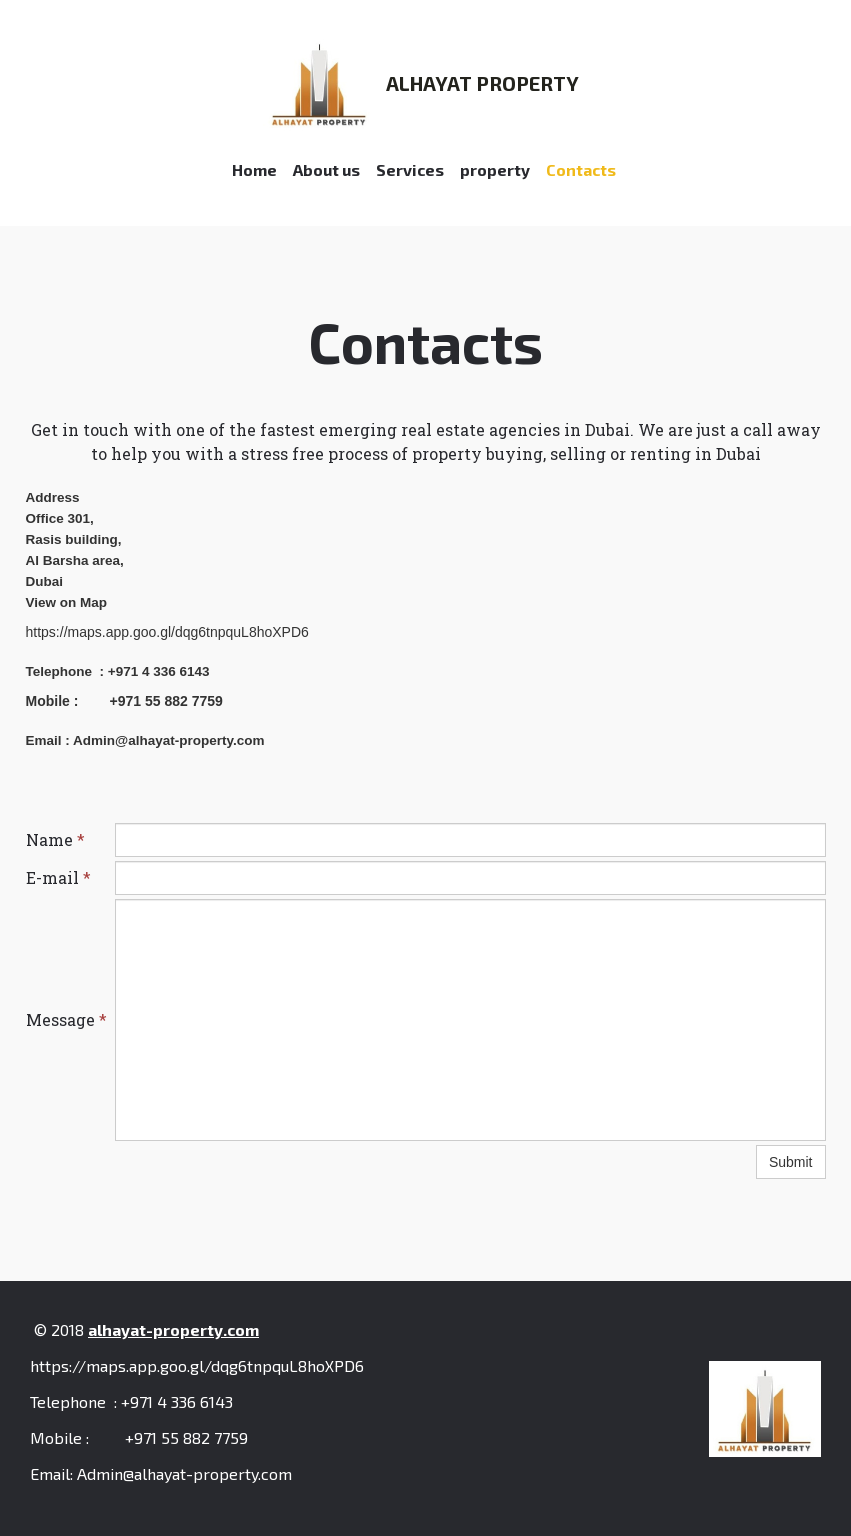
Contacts (581, 169)
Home (254, 169)
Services (410, 169)
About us (326, 169)
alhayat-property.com (173, 1329)
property (495, 169)
